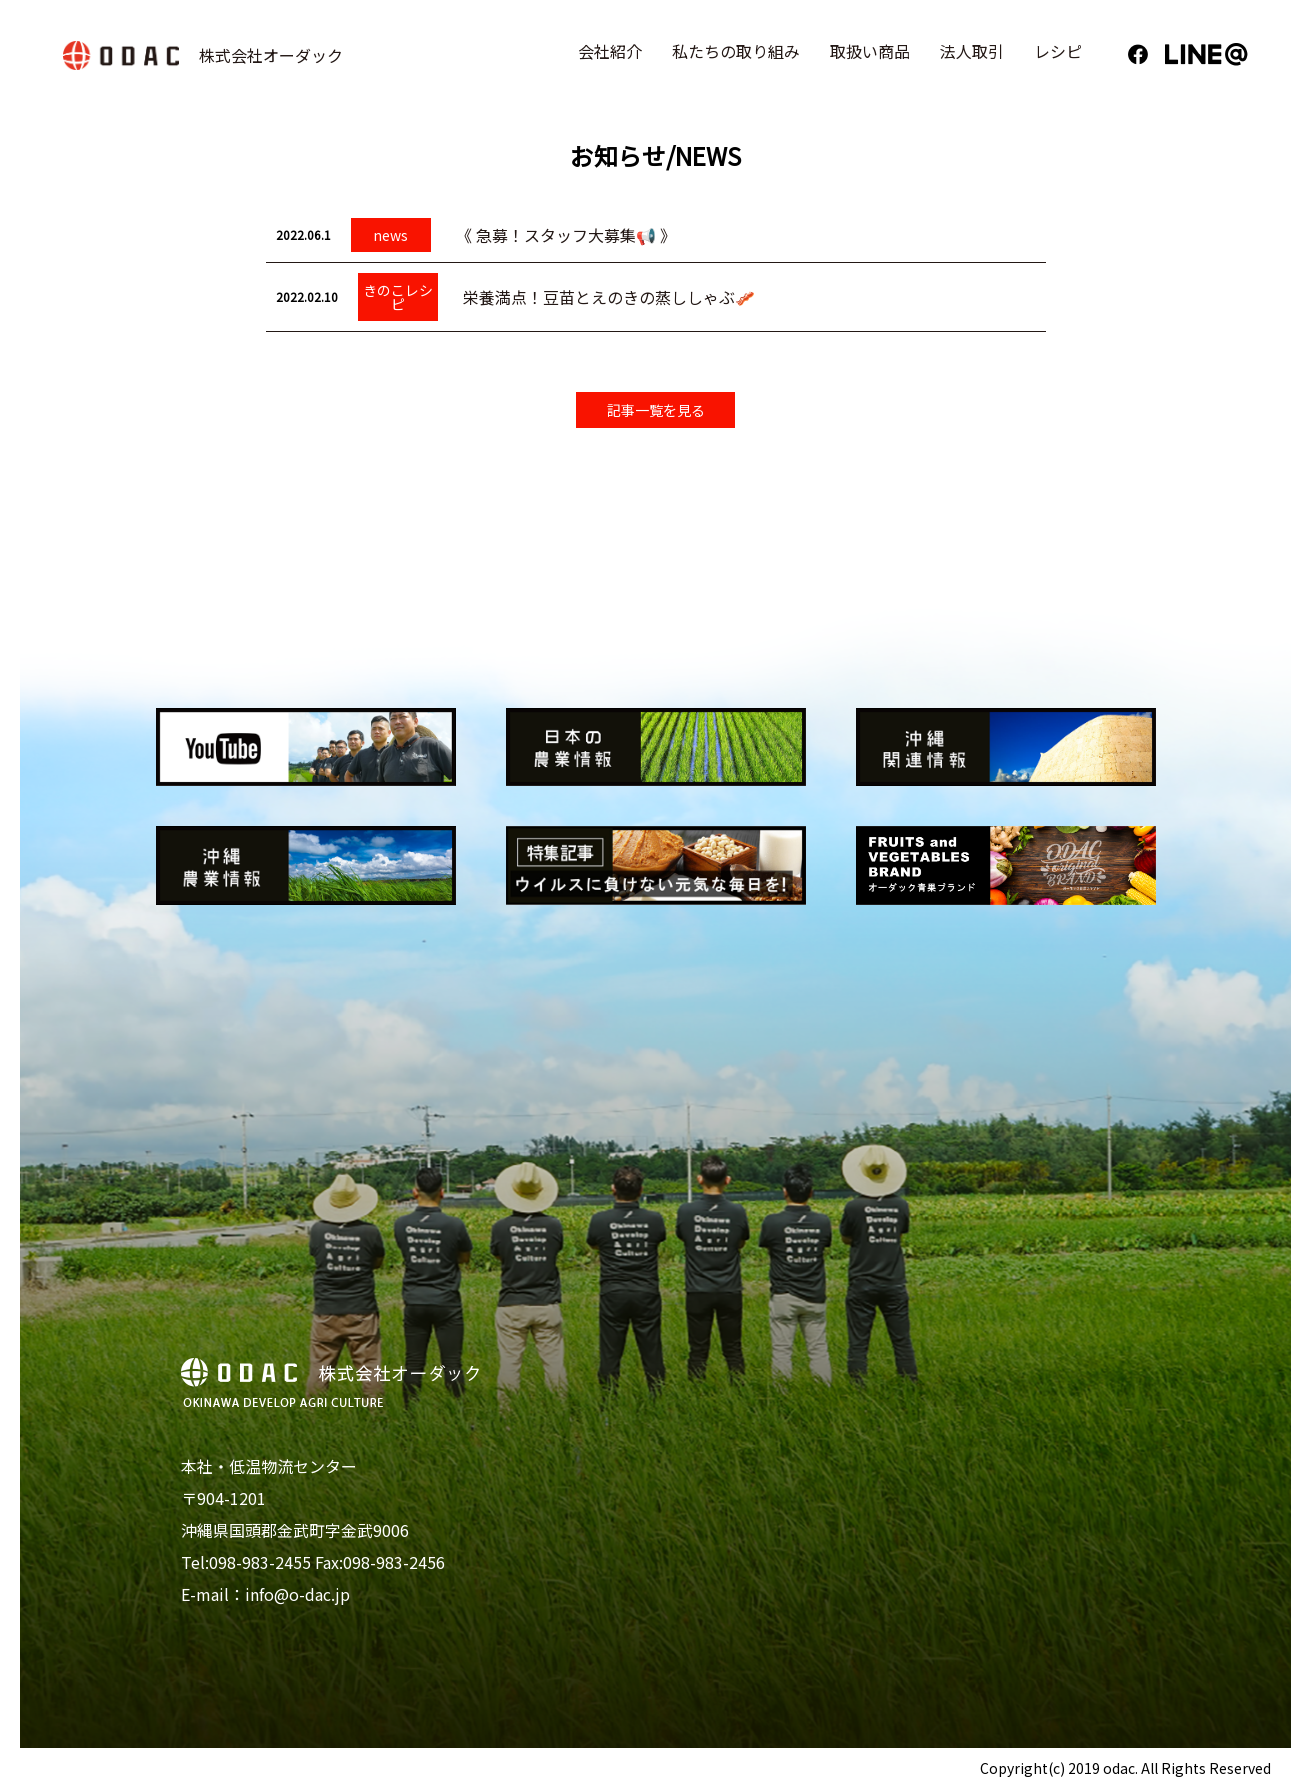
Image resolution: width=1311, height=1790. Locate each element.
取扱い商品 (873, 58)
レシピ (1061, 58)
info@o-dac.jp (297, 1595)
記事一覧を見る (655, 410)
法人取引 (975, 58)
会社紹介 (613, 58)
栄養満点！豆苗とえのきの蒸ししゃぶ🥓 (609, 297)
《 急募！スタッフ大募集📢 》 (566, 235)
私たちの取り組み (739, 58)
